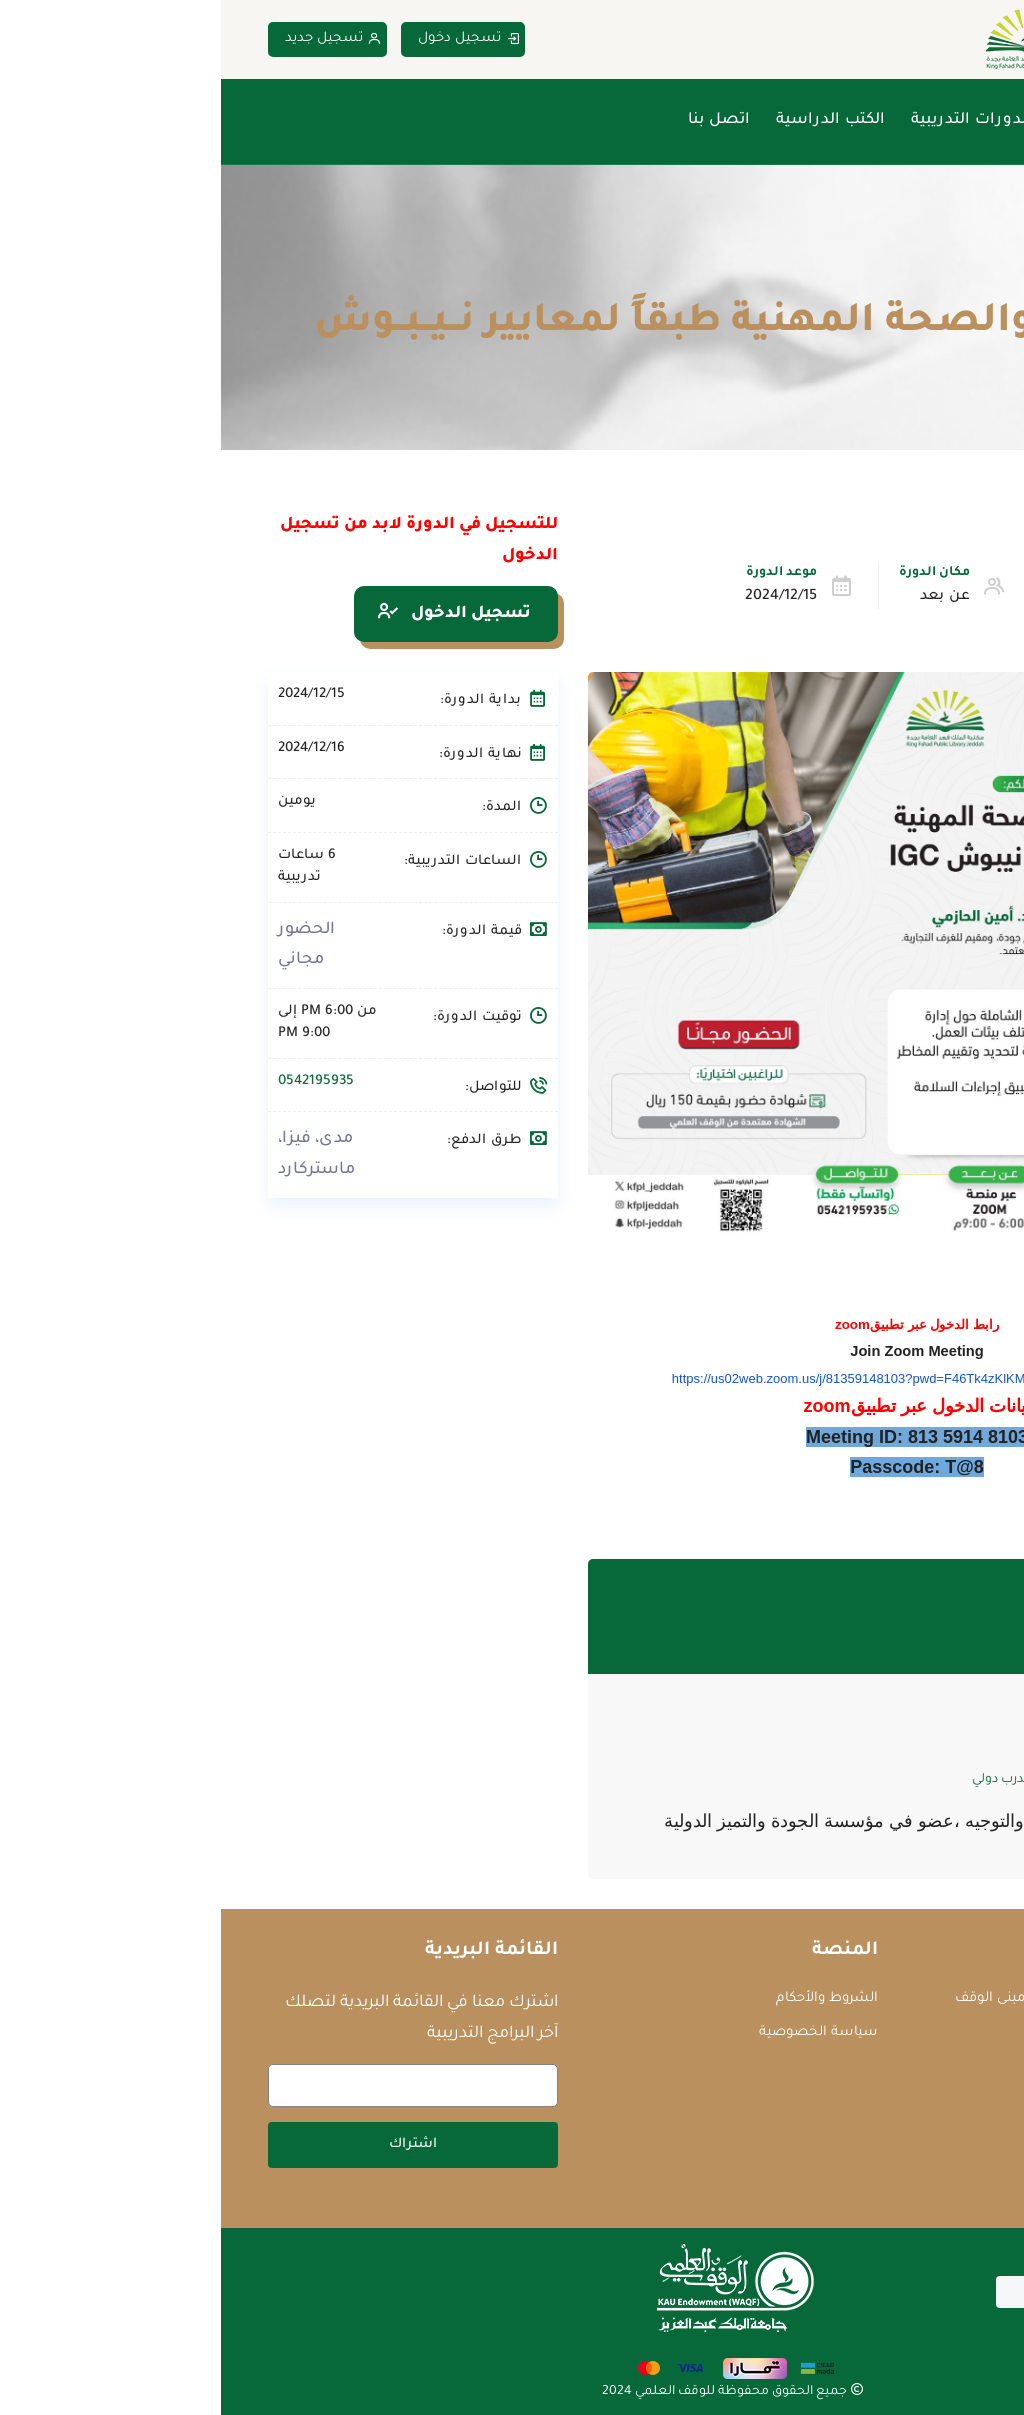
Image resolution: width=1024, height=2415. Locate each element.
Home (958, 275)
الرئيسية (947, 120)
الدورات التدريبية (750, 120)
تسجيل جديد (112, 39)
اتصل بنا (498, 120)
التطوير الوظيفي (885, 597)
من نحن (864, 120)
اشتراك (192, 2144)
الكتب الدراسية (609, 120)
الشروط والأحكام (606, 1998)
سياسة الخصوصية (597, 2032)
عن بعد (724, 597)
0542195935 (95, 1081)
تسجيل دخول (248, 39)
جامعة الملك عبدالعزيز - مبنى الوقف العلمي (843, 2010)
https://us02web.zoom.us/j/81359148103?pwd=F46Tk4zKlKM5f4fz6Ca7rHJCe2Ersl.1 (696, 1378)
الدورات (888, 275)
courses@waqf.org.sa (886, 2055)
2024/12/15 (560, 597)
